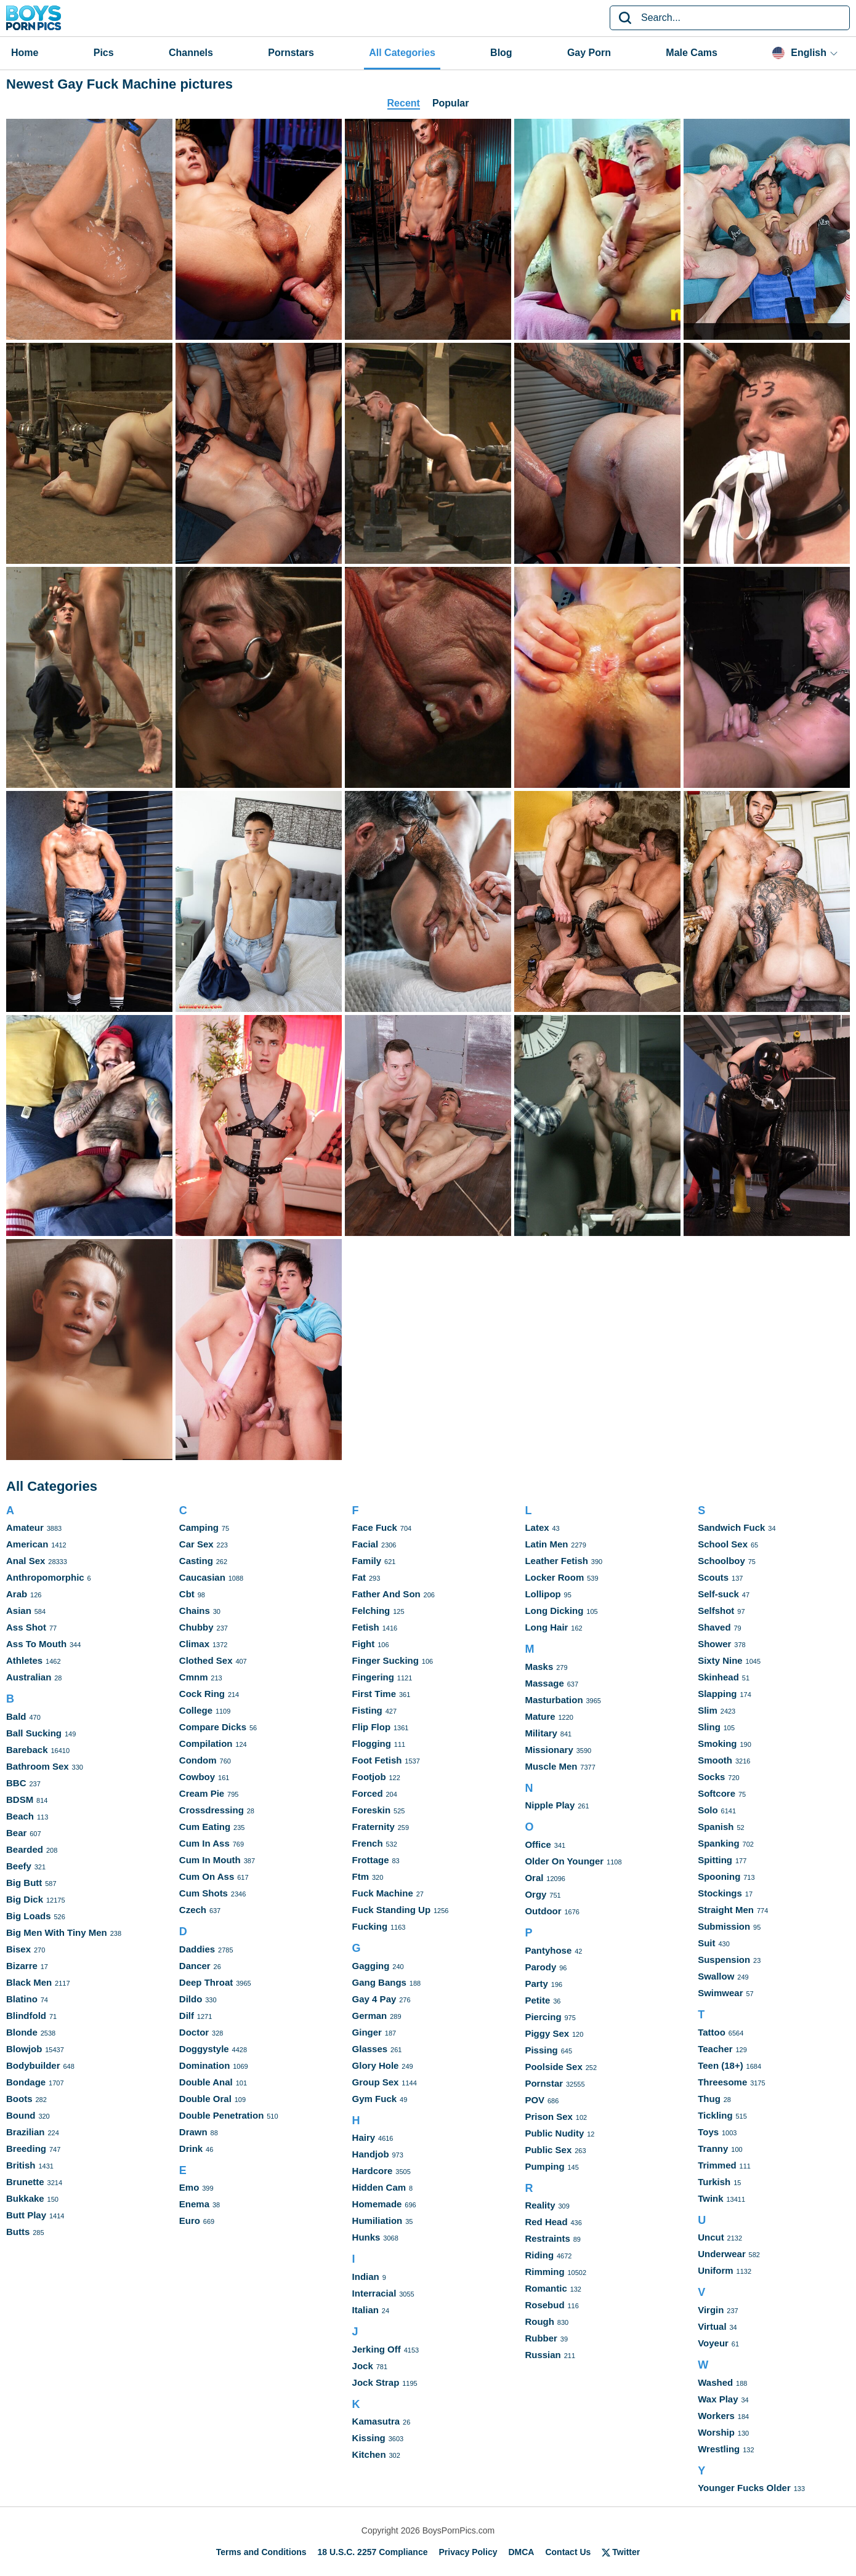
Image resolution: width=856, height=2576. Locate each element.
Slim (707, 1710)
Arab (16, 1594)
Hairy (364, 2137)
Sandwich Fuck (731, 1527)
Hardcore (372, 2170)
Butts (18, 2231)
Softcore (716, 1793)
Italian (365, 2310)
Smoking (717, 1743)
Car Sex (196, 1544)
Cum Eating (204, 1826)
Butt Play (26, 2215)
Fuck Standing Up (391, 1909)
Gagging (371, 1965)
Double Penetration (221, 2115)
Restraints (547, 2238)
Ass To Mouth (36, 1644)
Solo (708, 1810)
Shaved (714, 1627)
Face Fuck (374, 1527)
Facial (365, 1544)
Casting (196, 1560)
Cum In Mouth (210, 1860)
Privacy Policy (468, 2552)
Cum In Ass (204, 1843)
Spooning (719, 1876)
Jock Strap (376, 2382)
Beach (20, 1816)
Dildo (191, 1999)
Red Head (546, 2222)
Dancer (195, 1965)
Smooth (715, 1760)
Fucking (370, 1926)
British (21, 2165)
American (27, 1544)
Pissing (541, 2050)
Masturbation (554, 1700)
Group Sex (375, 2082)
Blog (501, 52)
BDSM (19, 1799)
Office (538, 1844)
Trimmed (717, 2165)
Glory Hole (375, 2065)
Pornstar (544, 2083)
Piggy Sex (547, 2033)
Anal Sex (25, 1560)
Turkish (714, 2182)
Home (24, 52)
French (367, 1843)
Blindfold (26, 2015)
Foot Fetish (377, 1760)
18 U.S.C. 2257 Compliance (373, 2552)
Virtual (712, 2326)
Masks (539, 1666)
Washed (715, 2382)
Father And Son (386, 1594)
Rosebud (544, 2305)
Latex (537, 1527)
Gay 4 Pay (374, 1999)
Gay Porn (589, 52)
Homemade (377, 2204)
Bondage (26, 2082)
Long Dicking (554, 1610)
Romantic (546, 2288)
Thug (709, 2098)
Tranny (713, 2148)
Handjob (370, 2154)
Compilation (206, 1743)
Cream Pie (201, 1793)
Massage (544, 1683)
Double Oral (205, 2098)
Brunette (25, 2182)
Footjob (369, 1777)
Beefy (18, 1866)
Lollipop (542, 1594)
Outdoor (543, 1911)
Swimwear (720, 1993)
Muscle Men (551, 1766)
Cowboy (197, 1777)
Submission (724, 1926)
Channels (191, 52)
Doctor (194, 2032)
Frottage (370, 1860)
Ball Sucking (34, 1733)
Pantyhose (548, 1950)
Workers (716, 2415)
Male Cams (691, 52)
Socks (711, 1777)
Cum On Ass (206, 1876)
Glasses (370, 2049)
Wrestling (719, 2449)
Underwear (722, 2254)
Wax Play (718, 2399)
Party (536, 1983)
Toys (708, 2132)
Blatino (22, 1999)
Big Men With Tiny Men (56, 1932)
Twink (710, 2198)
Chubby (196, 1627)
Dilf (186, 2015)
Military (541, 1733)
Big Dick (24, 1899)
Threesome (722, 2082)
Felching (371, 1610)
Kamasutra (376, 2421)
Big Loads (28, 1916)
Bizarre (22, 1965)
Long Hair (546, 1627)
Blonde (22, 2032)
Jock (362, 2366)
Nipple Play (550, 1805)
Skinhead (718, 1677)
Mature (540, 1716)
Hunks (366, 2237)
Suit (706, 1943)
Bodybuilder (33, 2065)
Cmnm (193, 1677)
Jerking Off (376, 2349)
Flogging (371, 1743)
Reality (540, 2205)
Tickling (715, 2115)
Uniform (715, 2270)
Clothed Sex (206, 1660)
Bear (16, 1833)
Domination (204, 2065)
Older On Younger (564, 1861)
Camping (199, 1527)
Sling (709, 1727)
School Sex (723, 1544)
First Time (374, 1693)
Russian (542, 2354)
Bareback (27, 1749)
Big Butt (24, 1882)
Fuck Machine (382, 1893)
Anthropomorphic (45, 1577)
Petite (537, 2000)
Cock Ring (202, 1693)
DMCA (521, 2552)
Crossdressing (211, 1810)
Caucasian (202, 1577)
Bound (20, 2115)
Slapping (717, 1693)
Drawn (193, 2132)
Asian (18, 1610)
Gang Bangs (379, 1982)
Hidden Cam (379, 2187)
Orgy (535, 1894)
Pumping (544, 2166)
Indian (365, 2276)
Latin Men (546, 1544)
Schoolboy (721, 1560)
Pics (104, 52)
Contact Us (568, 2552)
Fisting (367, 1710)
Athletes (24, 1660)
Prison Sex (549, 2116)
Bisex (18, 1949)
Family (367, 1560)
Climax (194, 1644)
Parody (540, 1967)
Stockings (720, 1893)
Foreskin (371, 1810)
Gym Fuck (374, 2098)
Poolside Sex (553, 2066)
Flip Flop (371, 1727)
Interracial (374, 2293)
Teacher (715, 2049)
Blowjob (24, 2049)
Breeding (26, 2148)
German (369, 2015)
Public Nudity (554, 2133)
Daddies (197, 1949)
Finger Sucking (385, 1660)
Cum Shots (203, 1893)
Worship (716, 2432)
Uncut (711, 2237)
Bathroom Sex (37, 1766)
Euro (189, 2220)
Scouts (713, 1577)
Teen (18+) (720, 2065)
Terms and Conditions (261, 2552)
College (195, 1710)
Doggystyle (204, 2049)
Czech (192, 1909)
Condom (198, 1760)
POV (534, 2100)
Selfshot (716, 1610)
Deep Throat (206, 1982)
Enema (194, 2204)
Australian (28, 1677)
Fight (363, 1644)
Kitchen (369, 2454)
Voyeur (713, 2343)
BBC (16, 1783)
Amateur (25, 1527)
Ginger (367, 2032)
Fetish (365, 1627)
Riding (539, 2255)
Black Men (29, 1982)
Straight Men (726, 1909)
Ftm (360, 1876)
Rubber (541, 2338)
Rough (539, 2321)
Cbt (187, 1594)
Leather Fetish (556, 1560)
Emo (189, 2187)
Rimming (544, 2271)
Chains (194, 1610)
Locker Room (554, 1577)
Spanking (719, 1843)
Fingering (373, 1677)
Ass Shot (26, 1627)
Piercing (543, 2017)
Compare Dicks (212, 1727)
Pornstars (291, 52)
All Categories (402, 52)
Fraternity (373, 1826)
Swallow (716, 1976)
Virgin (711, 2310)
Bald (16, 1716)
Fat (359, 1577)
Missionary (549, 1749)
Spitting (715, 1860)
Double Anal (206, 2082)
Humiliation (377, 2220)
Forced (367, 1793)
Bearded (24, 1849)
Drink (191, 2148)
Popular (450, 103)
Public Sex (548, 2150)
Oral (534, 1877)
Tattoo (711, 2032)
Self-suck (718, 1594)
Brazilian (25, 2132)
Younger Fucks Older (744, 2487)
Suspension (724, 1959)
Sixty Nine (720, 1660)
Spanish (715, 1826)
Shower (714, 1644)
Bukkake (25, 2198)
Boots (19, 2098)
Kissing (369, 2438)
